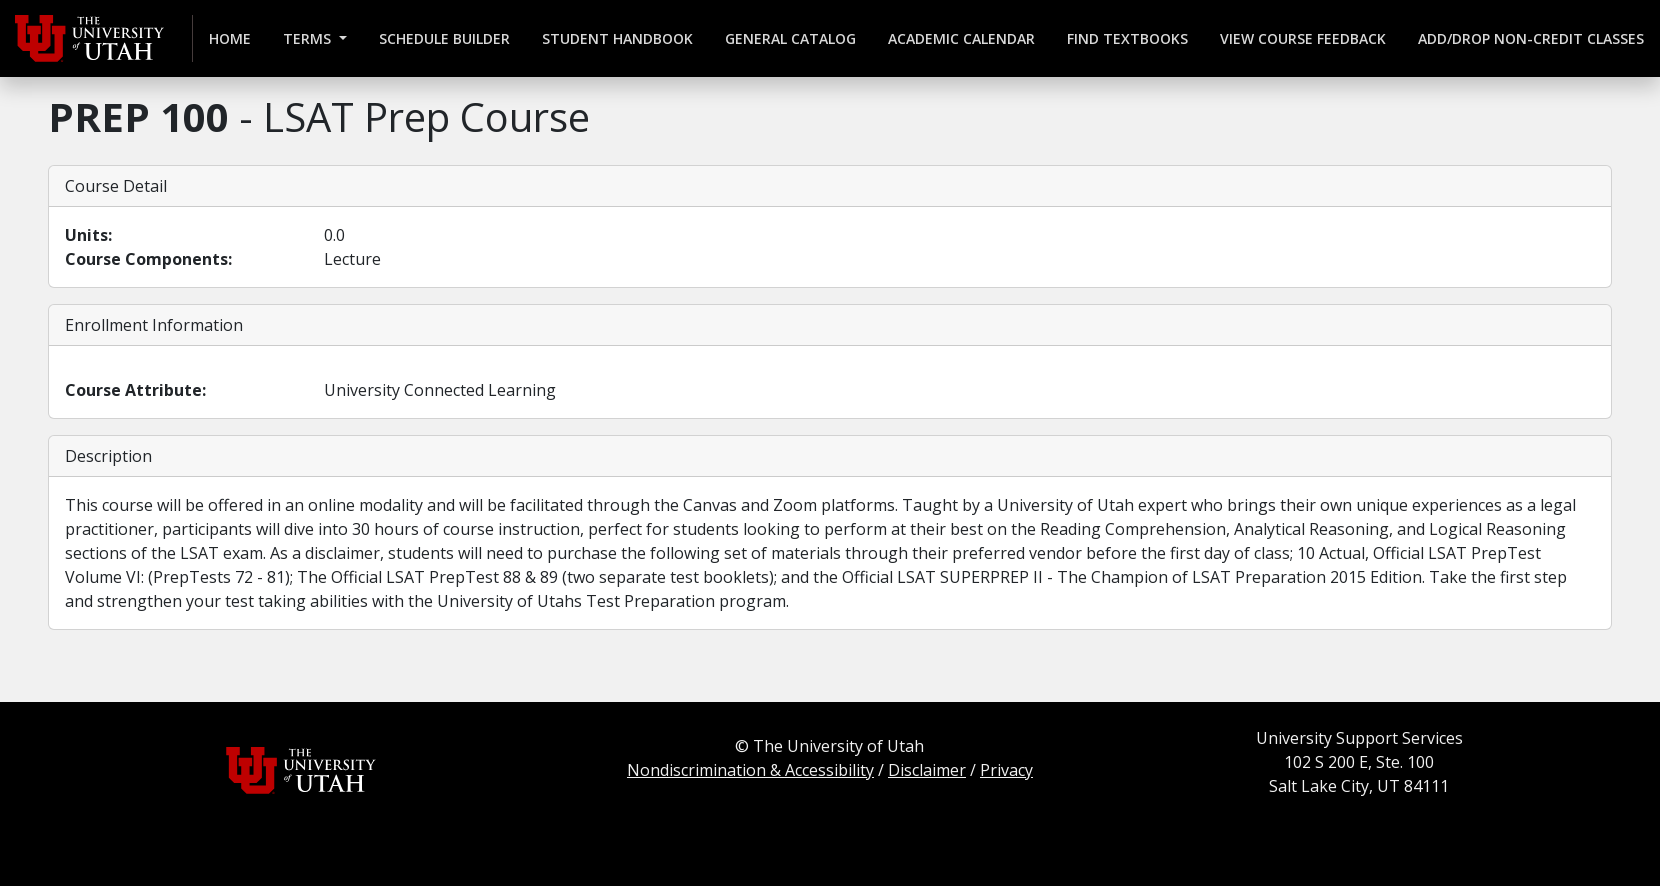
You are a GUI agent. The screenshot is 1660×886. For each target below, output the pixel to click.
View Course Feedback (1303, 38)
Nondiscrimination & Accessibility (750, 770)
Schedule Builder (444, 38)
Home (230, 38)
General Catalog (790, 38)
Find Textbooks (1127, 38)
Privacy (1006, 770)
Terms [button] (309, 38)
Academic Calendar (961, 38)
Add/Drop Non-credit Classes (1531, 38)
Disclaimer (927, 770)
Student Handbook (617, 38)
